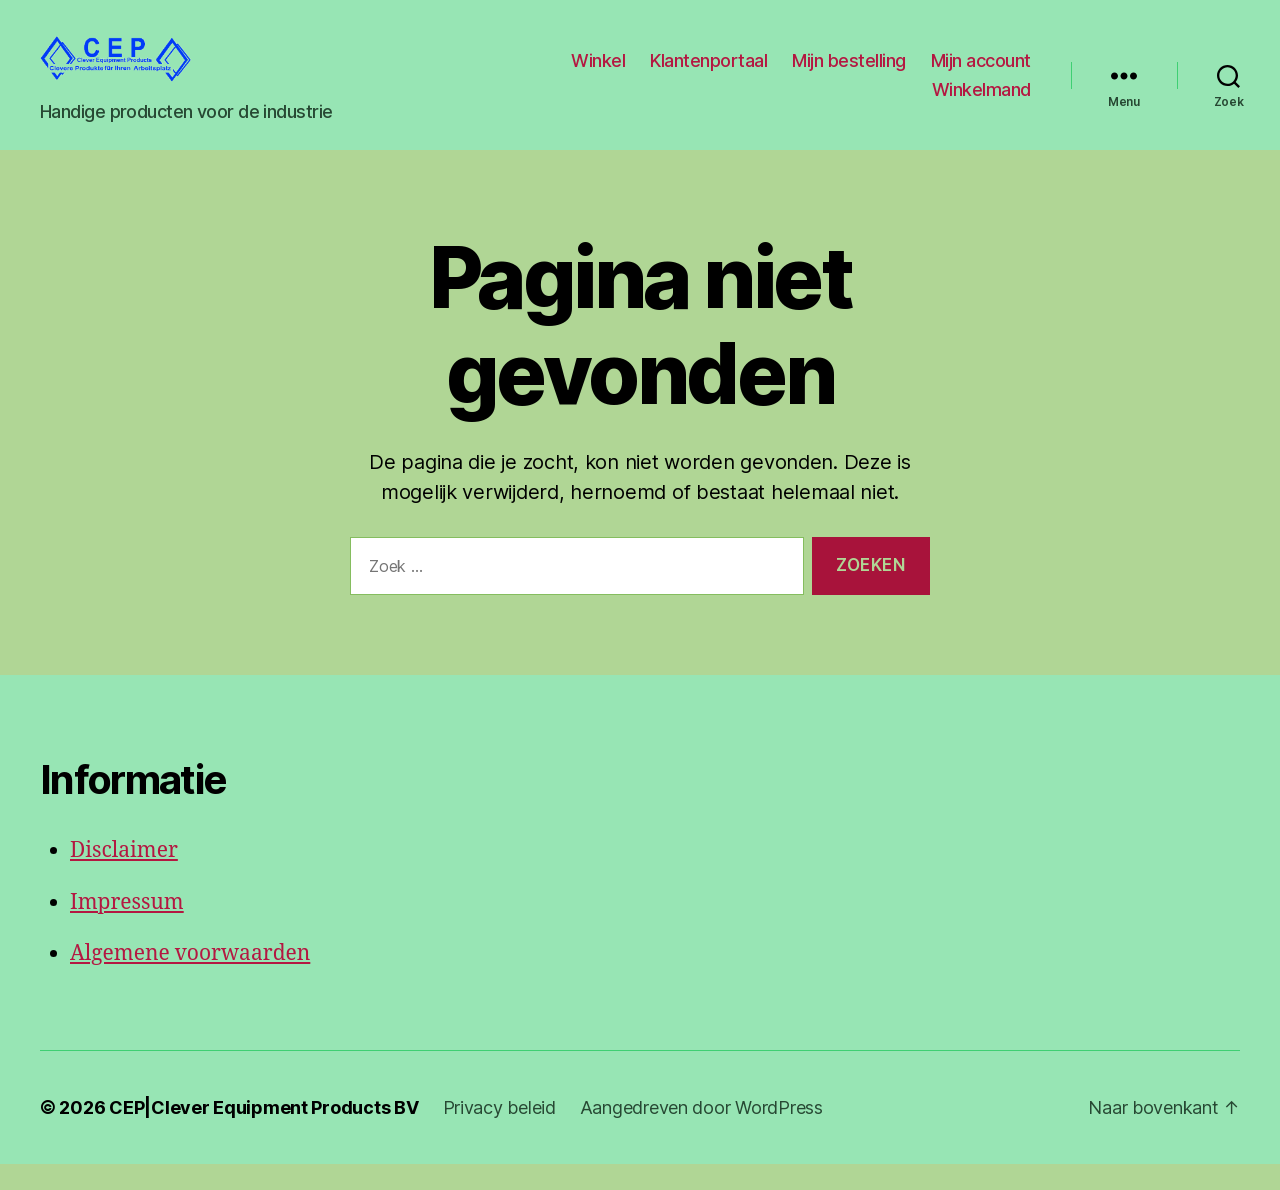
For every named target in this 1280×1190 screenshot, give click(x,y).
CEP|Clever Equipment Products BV (263, 1133)
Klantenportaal (708, 73)
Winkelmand (981, 103)
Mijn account (981, 73)
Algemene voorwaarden (190, 980)
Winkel (598, 73)
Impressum (127, 928)
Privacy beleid (499, 1133)
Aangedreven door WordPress (701, 1133)
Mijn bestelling (849, 73)
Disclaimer (124, 877)
